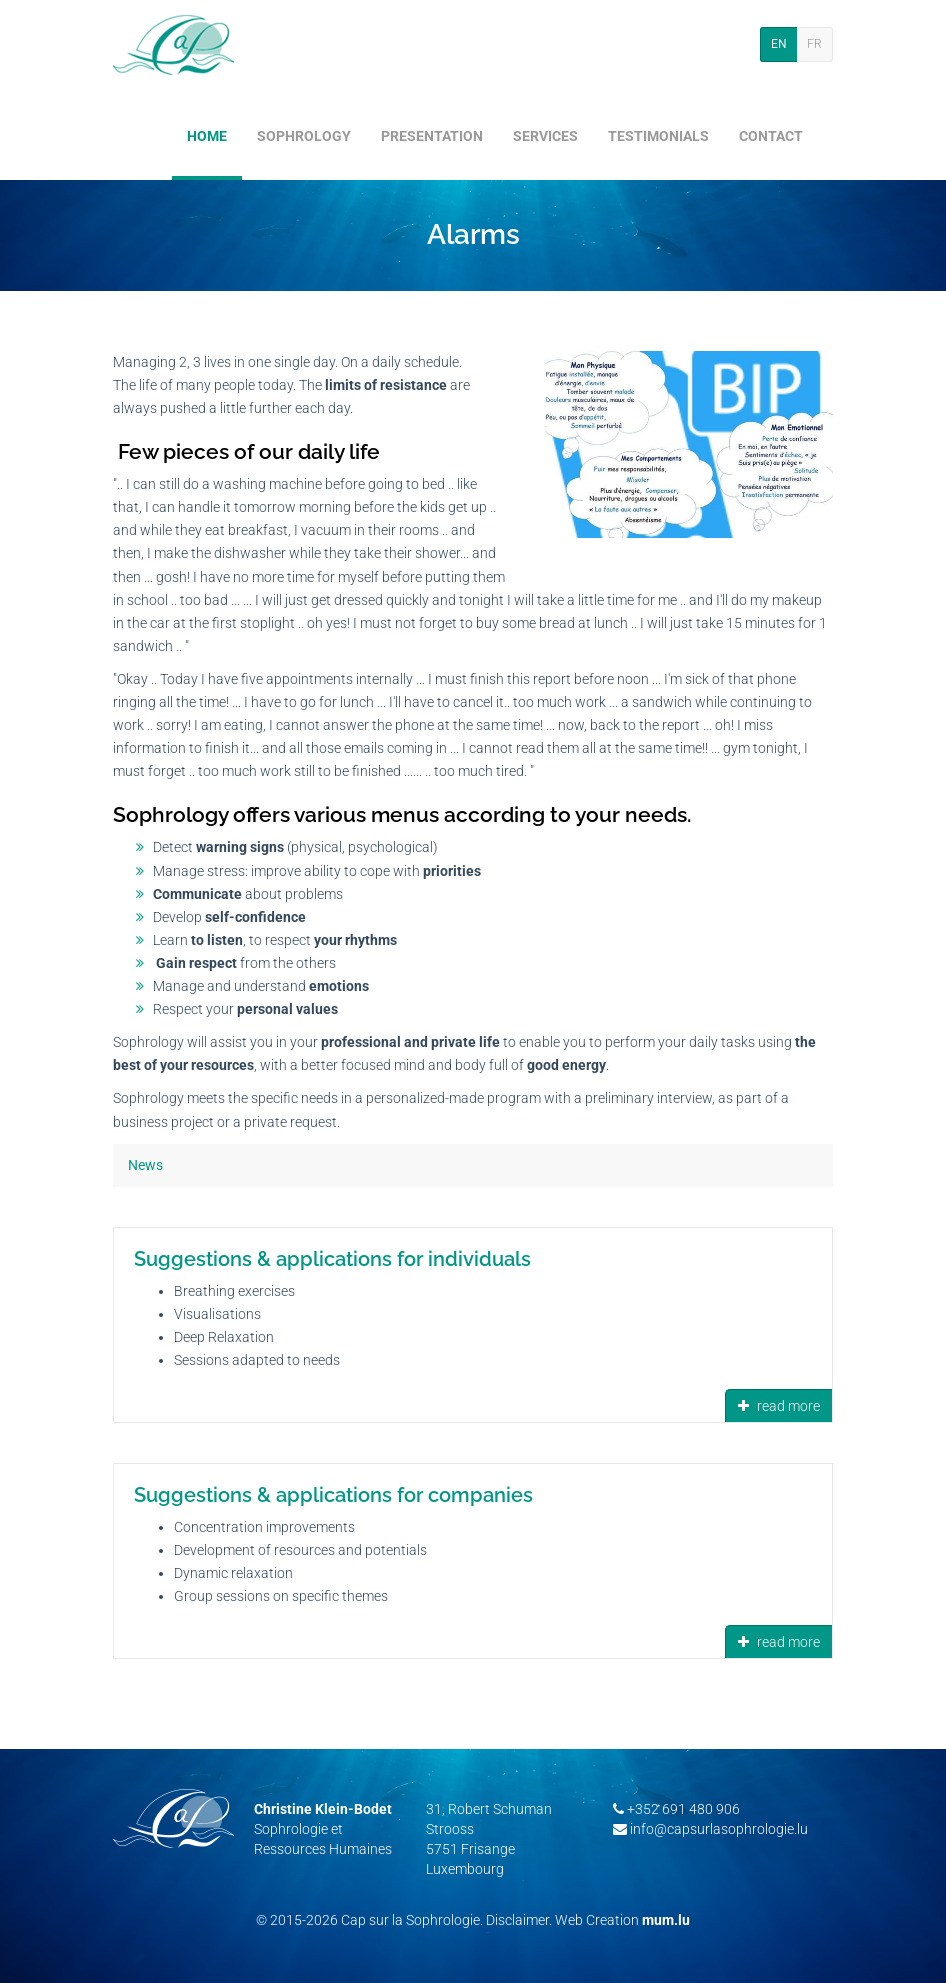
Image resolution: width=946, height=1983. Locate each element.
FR (814, 44)
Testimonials (658, 136)
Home (207, 136)
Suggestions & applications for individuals (332, 1259)
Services (545, 136)
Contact (771, 136)
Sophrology (304, 136)
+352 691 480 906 (683, 1809)
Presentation (432, 136)
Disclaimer (517, 1920)
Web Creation (597, 1920)
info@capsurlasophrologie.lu (719, 1829)
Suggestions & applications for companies (333, 1495)
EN (779, 44)
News (145, 1165)
